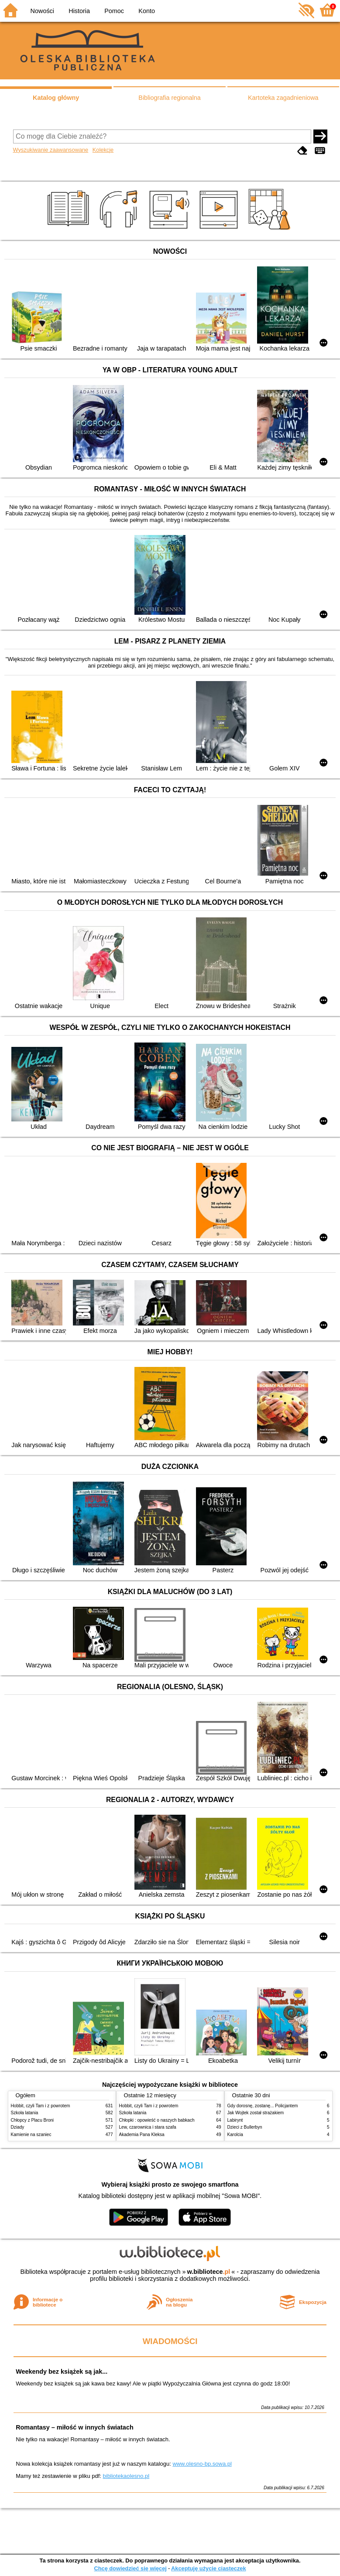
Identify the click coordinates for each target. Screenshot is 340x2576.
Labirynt (235, 2120)
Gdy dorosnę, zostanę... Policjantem (262, 2105)
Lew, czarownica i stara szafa (147, 2127)
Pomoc (114, 10)
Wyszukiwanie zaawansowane (51, 150)
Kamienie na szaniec (31, 2134)
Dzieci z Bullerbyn (244, 2127)
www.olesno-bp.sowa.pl (201, 2463)
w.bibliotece (208, 2271)
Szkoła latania (24, 2112)
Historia (79, 10)
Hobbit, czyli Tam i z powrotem (40, 2105)
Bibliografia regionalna (169, 97)
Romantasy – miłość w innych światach (75, 2427)
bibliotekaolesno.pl (126, 2476)
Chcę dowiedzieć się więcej (130, 2568)
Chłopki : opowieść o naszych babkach (157, 2120)
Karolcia (235, 2134)
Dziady (17, 2127)
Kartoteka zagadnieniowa (283, 97)
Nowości (42, 10)
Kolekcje (103, 150)
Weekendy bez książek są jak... (61, 2371)
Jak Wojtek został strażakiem (255, 2112)
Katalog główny (56, 97)
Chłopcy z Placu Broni (32, 2120)
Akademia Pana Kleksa (142, 2134)
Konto (146, 10)
